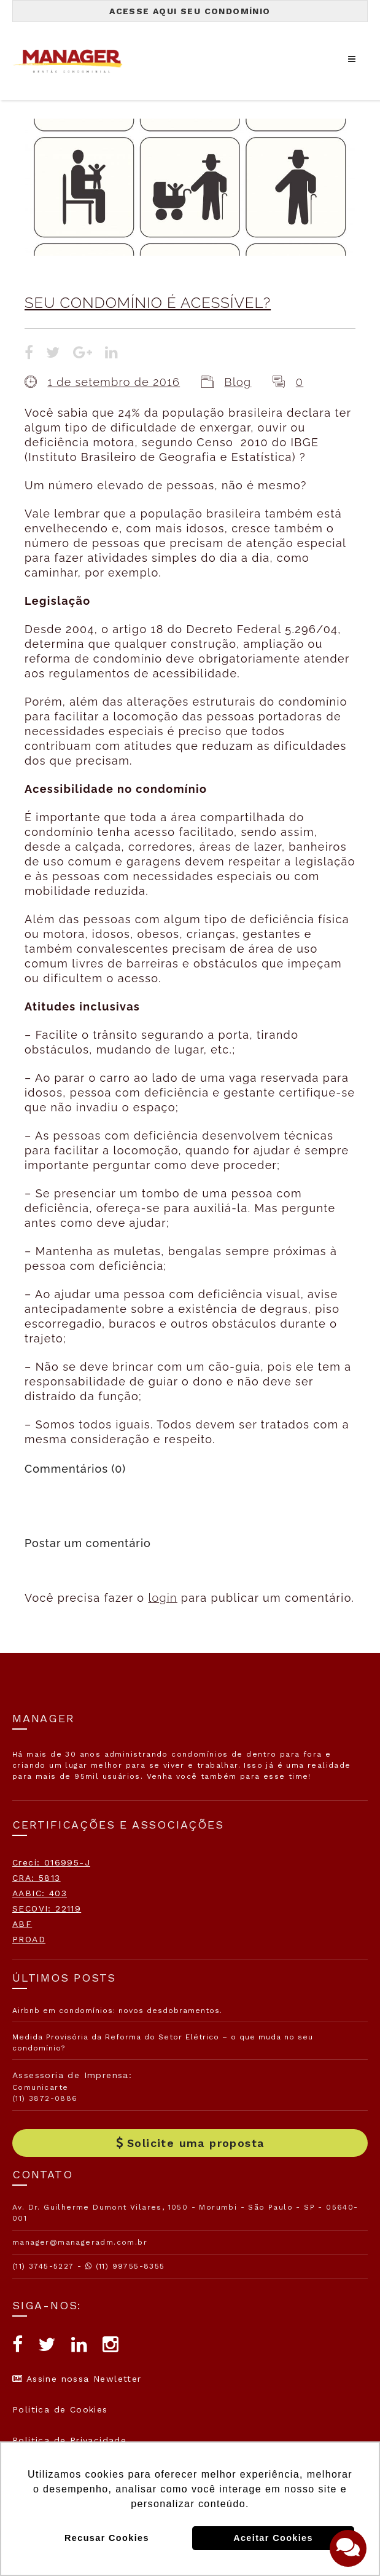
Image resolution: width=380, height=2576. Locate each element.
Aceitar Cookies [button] (273, 2538)
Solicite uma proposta (190, 2143)
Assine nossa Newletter (77, 2379)
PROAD (28, 1939)
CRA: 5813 (36, 1878)
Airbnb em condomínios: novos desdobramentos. (117, 2010)
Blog (238, 382)
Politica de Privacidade (69, 2440)
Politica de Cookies (60, 2409)
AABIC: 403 (39, 1893)
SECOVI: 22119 (46, 1908)
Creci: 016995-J (51, 1862)
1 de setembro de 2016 (113, 382)
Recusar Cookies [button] (106, 2538)
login (162, 1597)
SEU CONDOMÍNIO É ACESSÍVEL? (148, 303)
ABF (22, 1924)
